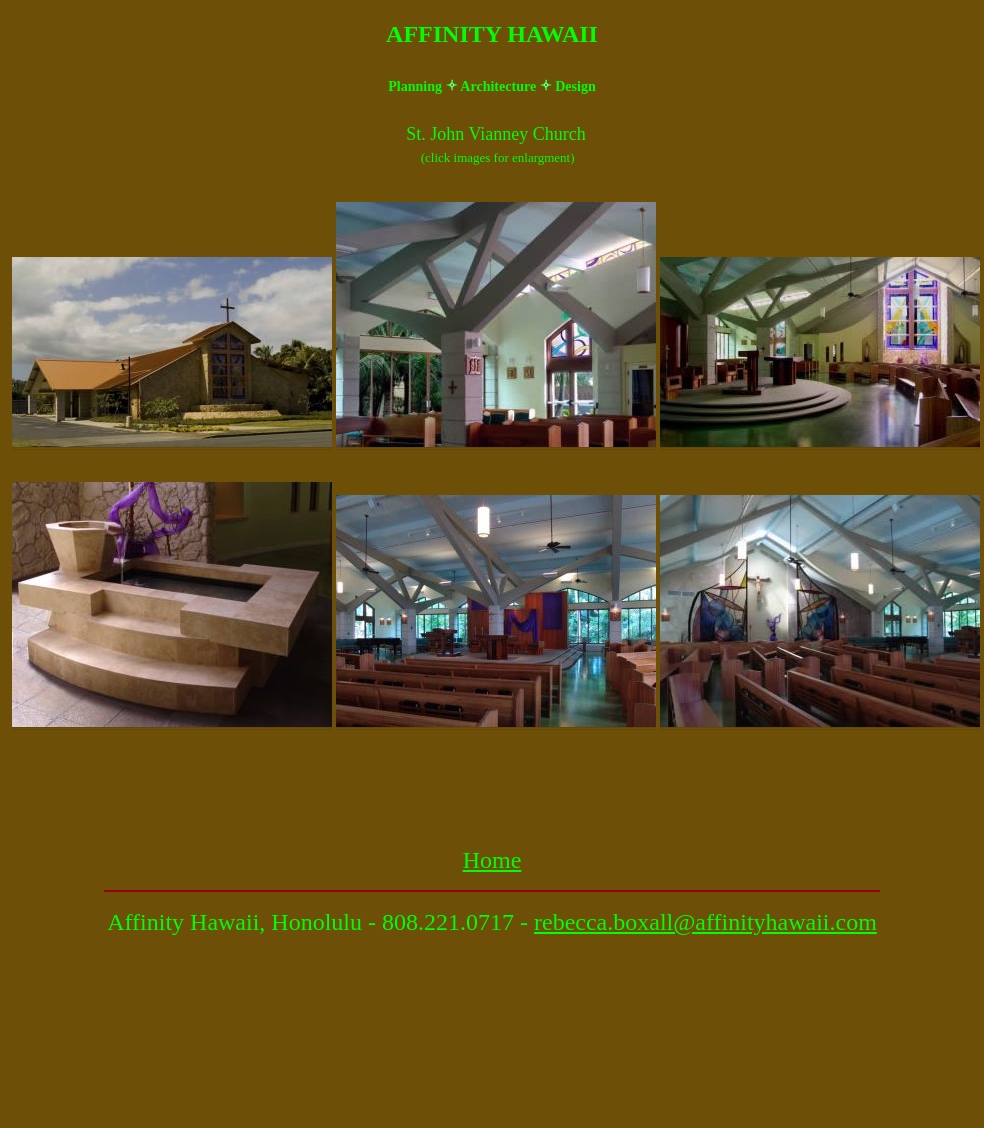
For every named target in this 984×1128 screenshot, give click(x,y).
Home (492, 860)
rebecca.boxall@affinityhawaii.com (705, 922)
